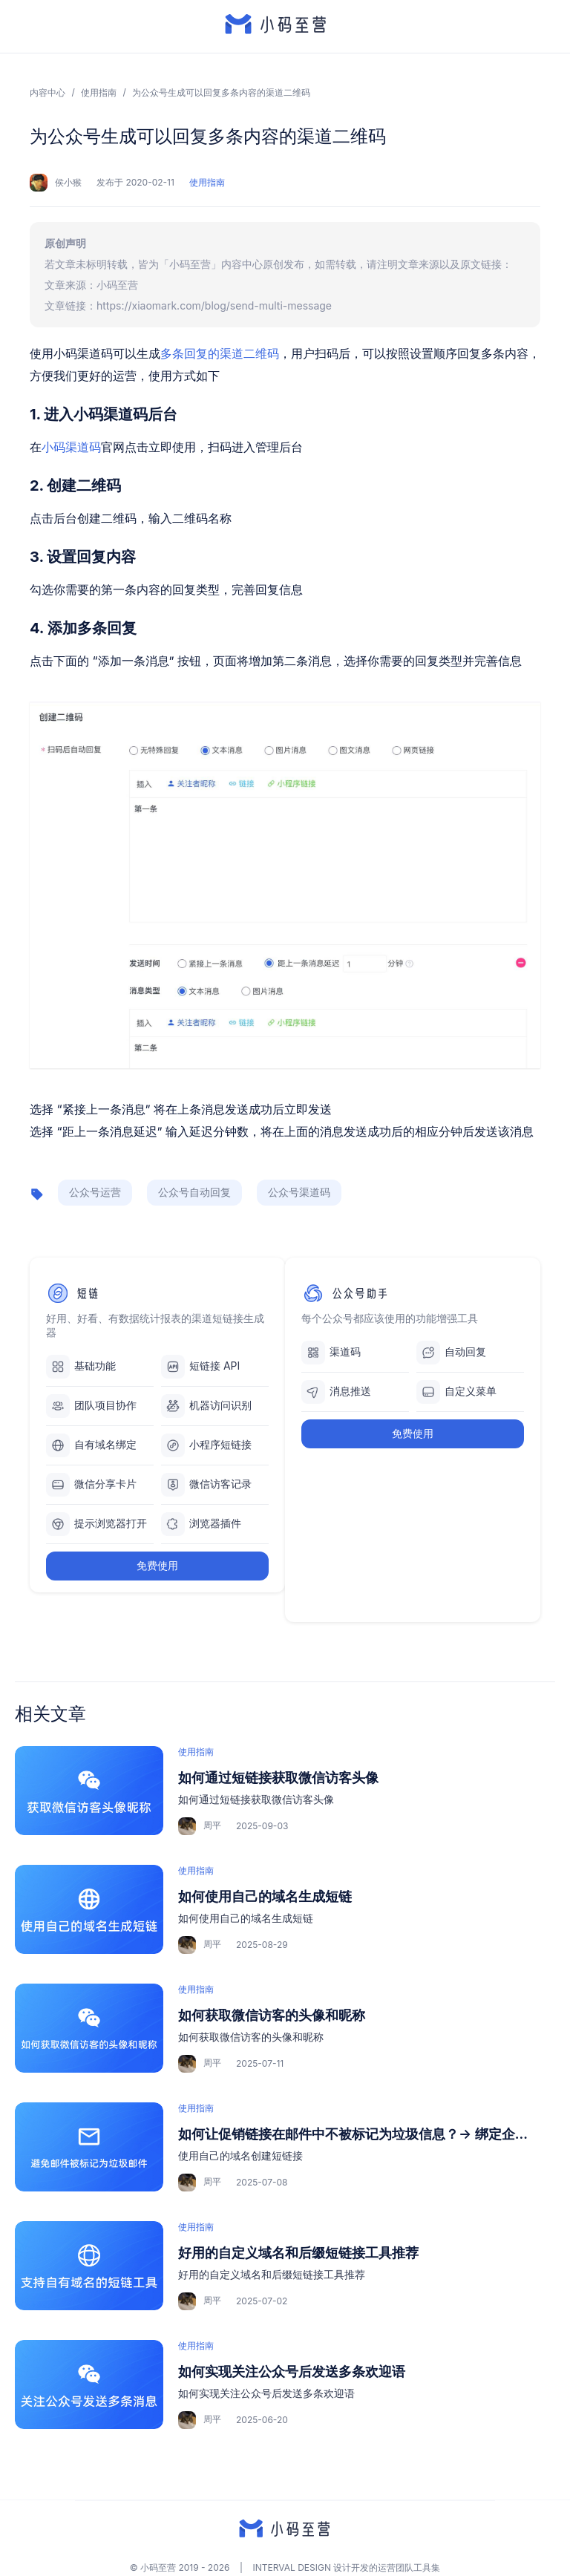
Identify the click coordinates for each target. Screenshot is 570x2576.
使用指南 (99, 92)
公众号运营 (95, 1192)
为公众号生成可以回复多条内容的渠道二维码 (221, 92)
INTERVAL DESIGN (292, 2567)
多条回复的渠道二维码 (219, 353)
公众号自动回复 (194, 1192)
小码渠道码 (71, 446)
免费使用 (157, 1565)
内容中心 (47, 92)
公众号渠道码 (299, 1192)
